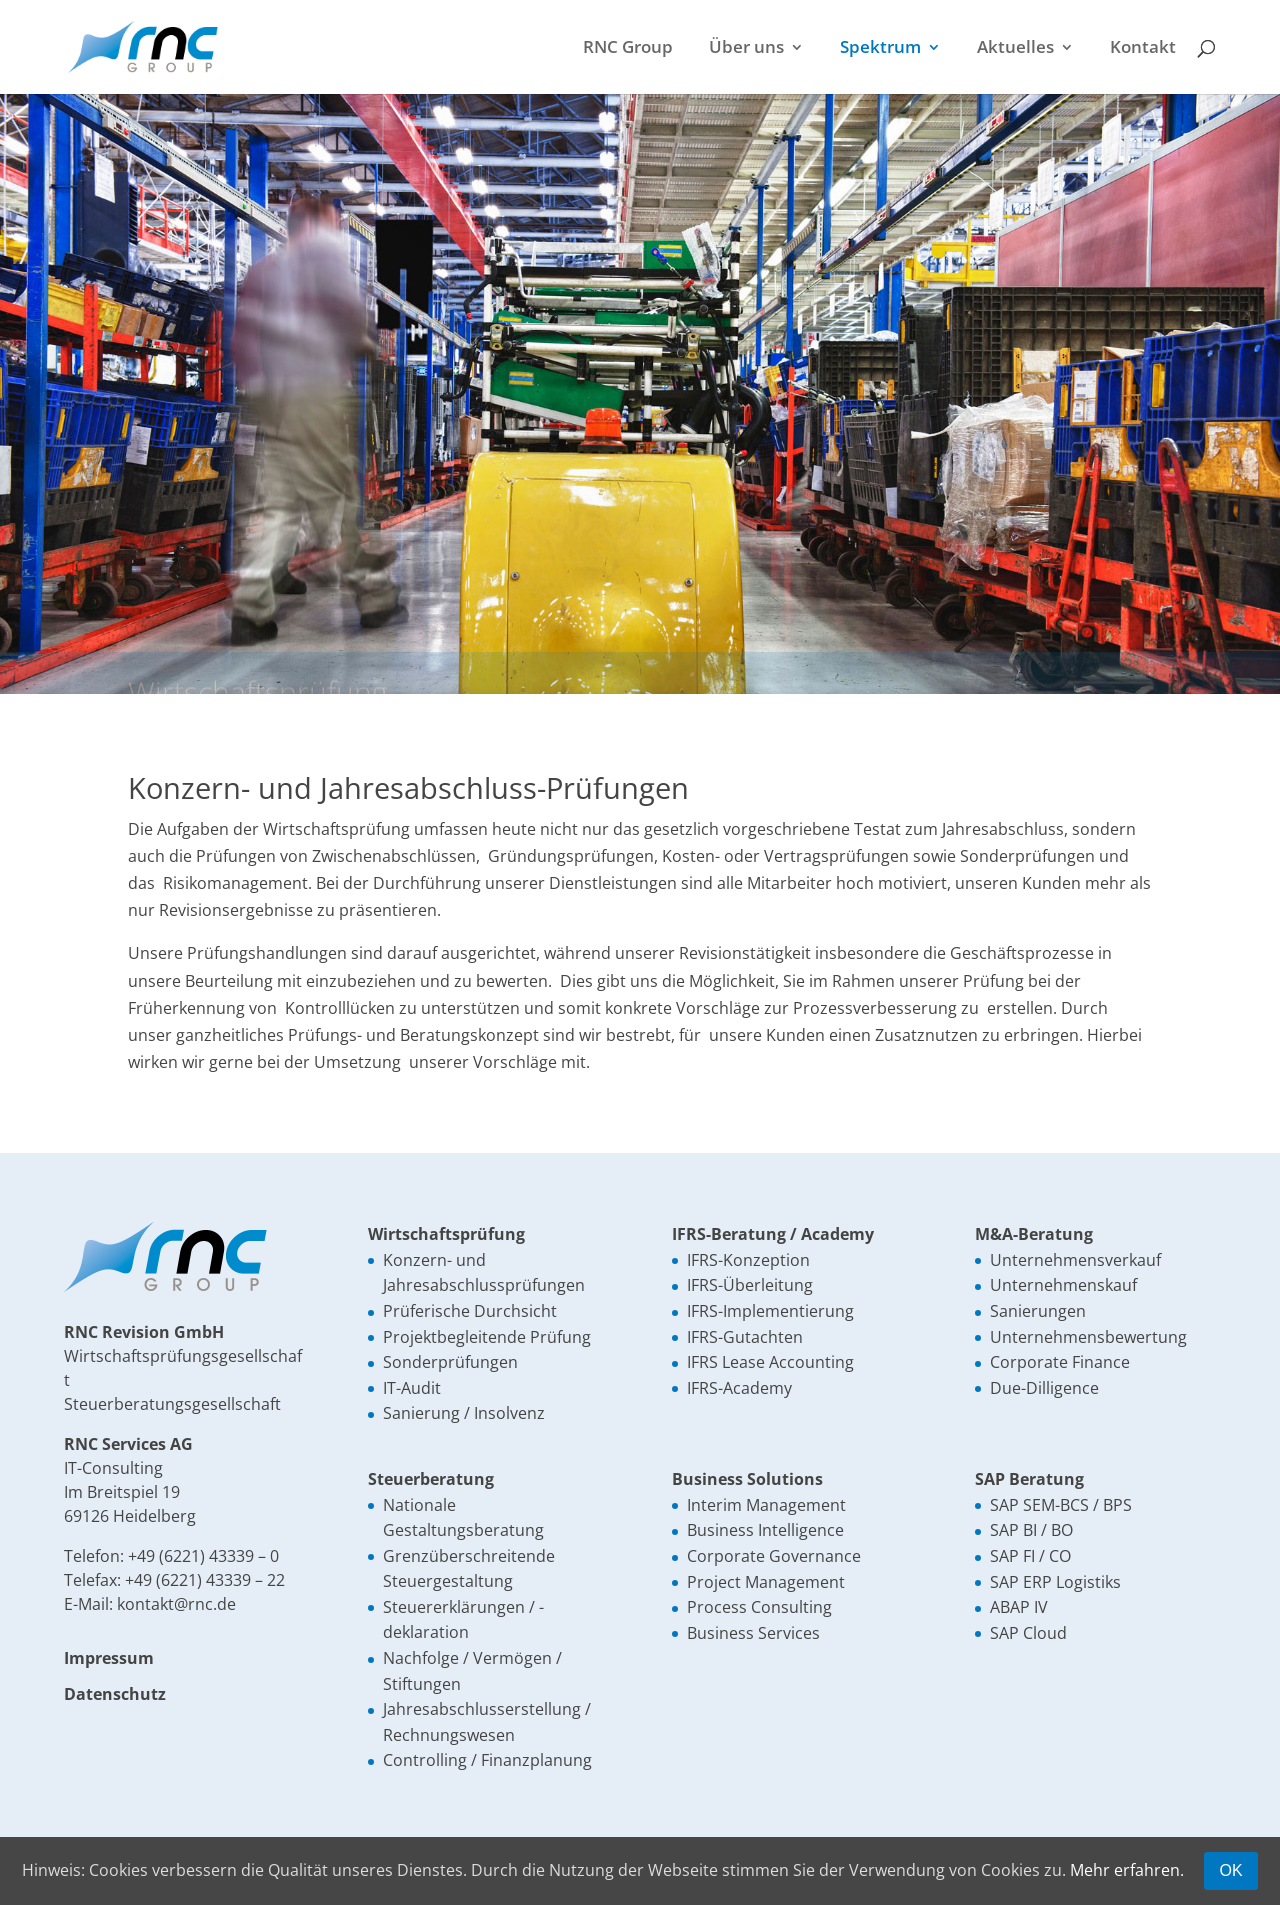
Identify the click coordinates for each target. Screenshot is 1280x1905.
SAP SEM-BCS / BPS (1061, 1505)
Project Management (766, 1582)
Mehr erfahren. (1127, 1870)
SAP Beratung (1029, 1479)
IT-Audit (412, 1388)
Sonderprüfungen (450, 1362)
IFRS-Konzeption (748, 1260)
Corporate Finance (1060, 1362)
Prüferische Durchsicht (470, 1311)
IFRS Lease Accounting (770, 1362)
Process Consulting (759, 1607)
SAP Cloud (1028, 1633)
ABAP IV (1019, 1607)
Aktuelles (1015, 49)
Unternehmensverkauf (1075, 1260)
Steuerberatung (431, 1479)
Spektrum (880, 49)
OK (1230, 1870)
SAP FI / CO (1030, 1556)
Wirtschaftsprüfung (446, 1234)
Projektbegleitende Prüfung (487, 1337)
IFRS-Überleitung (750, 1285)
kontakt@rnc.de (176, 1604)
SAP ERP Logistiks (1055, 1582)
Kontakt (1143, 49)
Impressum (109, 1658)
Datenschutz (115, 1694)
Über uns (746, 49)
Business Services (753, 1633)
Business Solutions (747, 1479)
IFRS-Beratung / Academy (773, 1234)
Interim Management (766, 1505)
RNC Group (628, 49)
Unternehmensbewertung (1088, 1337)
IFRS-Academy (739, 1388)
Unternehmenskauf (1063, 1285)
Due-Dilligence (1044, 1388)
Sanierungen (1038, 1311)
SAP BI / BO (1031, 1530)
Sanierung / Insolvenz (464, 1413)
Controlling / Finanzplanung (487, 1760)
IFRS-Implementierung (770, 1311)
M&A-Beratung (1034, 1234)
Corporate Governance (774, 1556)
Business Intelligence (765, 1530)
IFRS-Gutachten (745, 1337)
